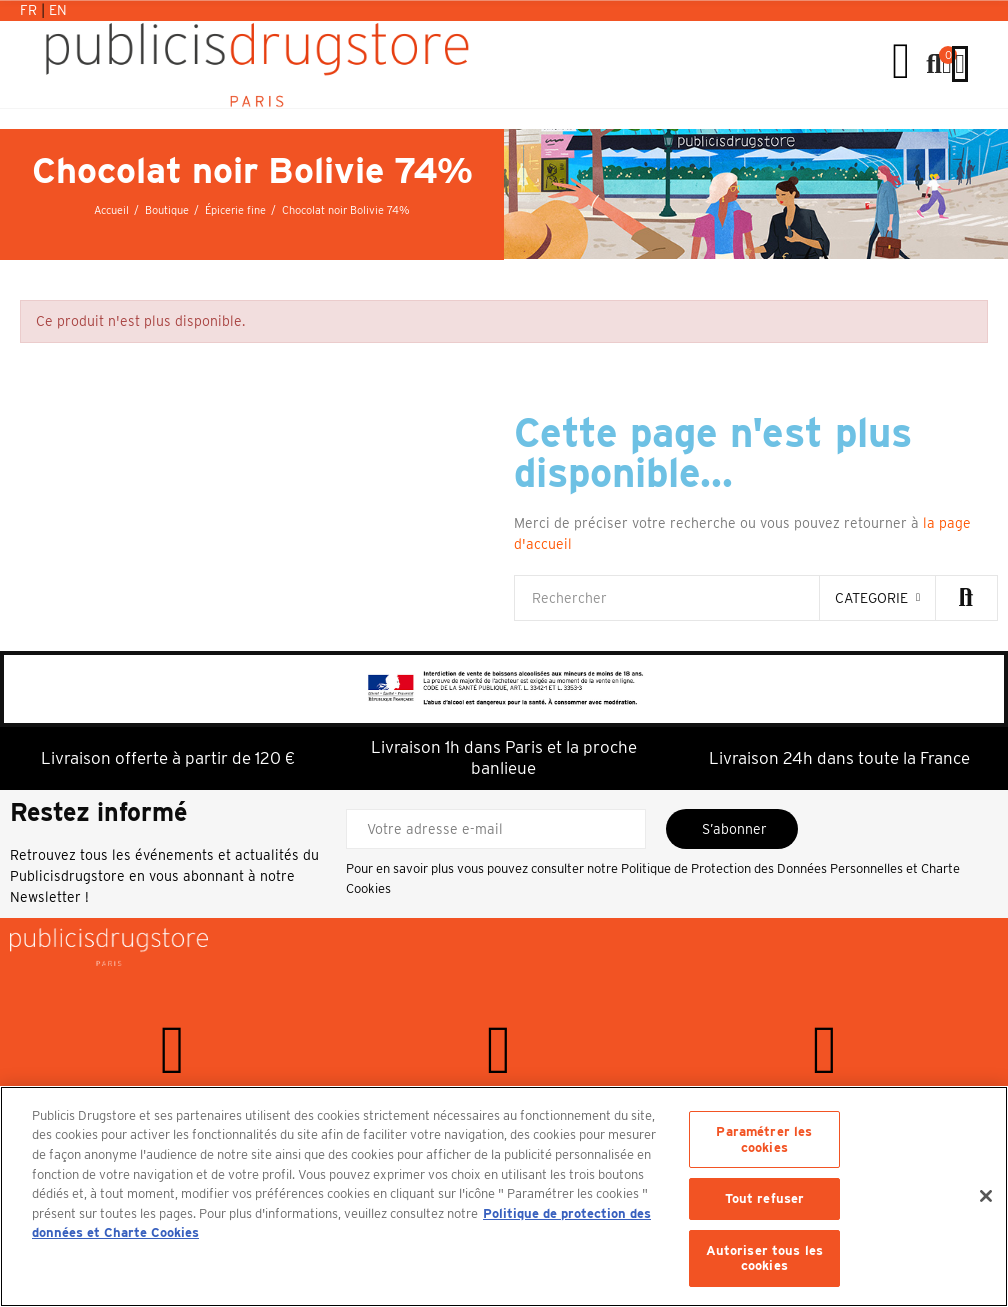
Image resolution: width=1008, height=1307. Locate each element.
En (58, 10)
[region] (504, 1196)
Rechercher (966, 598)
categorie (871, 598)
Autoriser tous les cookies (764, 1258)
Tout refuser (765, 1198)
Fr (30, 10)
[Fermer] (986, 1196)
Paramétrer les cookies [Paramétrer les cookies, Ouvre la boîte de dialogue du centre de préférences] (764, 1139)
